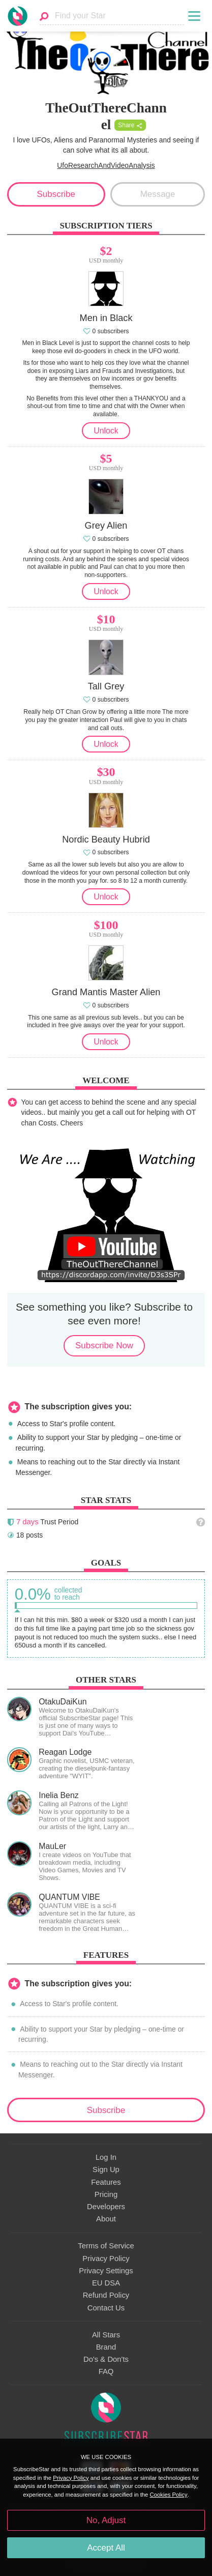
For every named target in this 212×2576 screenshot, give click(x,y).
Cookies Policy (169, 2495)
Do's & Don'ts (106, 2359)
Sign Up (106, 2169)
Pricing (106, 2194)
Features (106, 2182)
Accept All (106, 2548)
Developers (106, 2207)
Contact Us (106, 2308)
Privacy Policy (105, 2258)
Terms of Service (106, 2246)
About (106, 2219)
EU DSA (106, 2283)
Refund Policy (106, 2295)
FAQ (106, 2371)
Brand (106, 2347)
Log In (106, 2157)
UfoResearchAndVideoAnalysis (106, 165)
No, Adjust (106, 2520)
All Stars (106, 2335)
